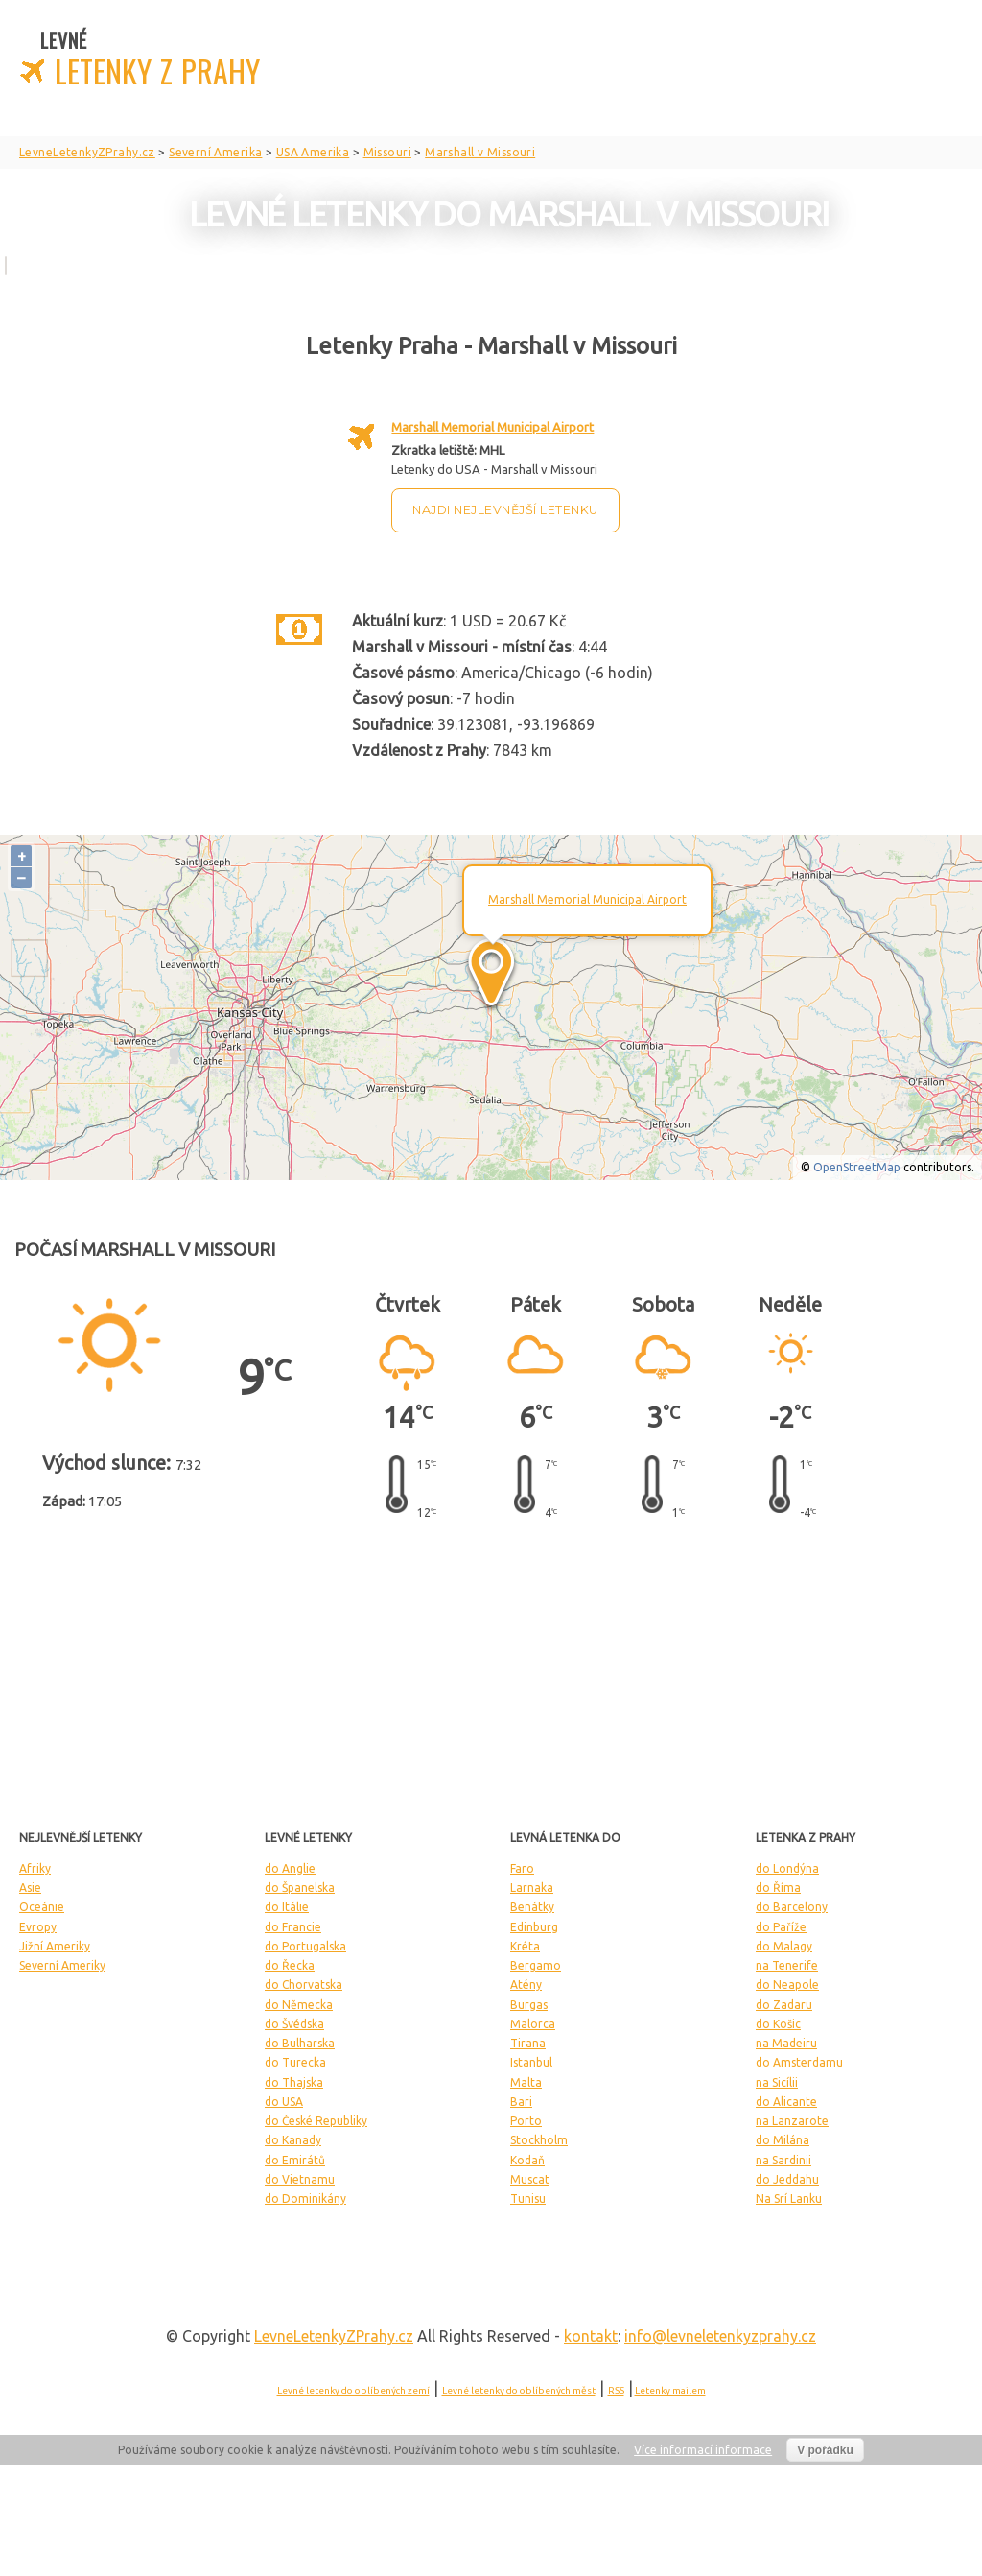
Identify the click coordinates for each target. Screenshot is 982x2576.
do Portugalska (305, 1946)
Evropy (38, 1927)
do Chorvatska (303, 1984)
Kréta (525, 1946)
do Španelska (300, 1887)
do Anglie (290, 1868)
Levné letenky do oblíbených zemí (353, 2390)
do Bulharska (300, 2043)
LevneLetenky (333, 2336)
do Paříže (781, 1927)
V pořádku (825, 2450)
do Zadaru (784, 2004)
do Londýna (787, 1868)
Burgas (529, 2004)
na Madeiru (786, 2043)
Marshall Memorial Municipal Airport (492, 427)
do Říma (778, 1887)
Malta (526, 2082)
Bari (521, 2101)
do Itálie (287, 1907)
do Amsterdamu (799, 2062)
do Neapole (787, 1984)
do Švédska (294, 2024)
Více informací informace (703, 2450)
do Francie (293, 1927)
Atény (526, 1984)
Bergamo (535, 1965)
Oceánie (41, 1907)
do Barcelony (792, 1907)
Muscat (529, 2179)
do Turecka (295, 2062)
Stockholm (539, 2140)
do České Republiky (316, 2121)
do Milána (782, 2140)
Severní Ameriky (62, 1965)
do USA (284, 2101)
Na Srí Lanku (789, 2198)
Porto (526, 2121)
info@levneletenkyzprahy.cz (720, 2336)
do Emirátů (295, 2160)
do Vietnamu (300, 2179)
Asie (30, 1887)
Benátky (532, 1907)
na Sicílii (777, 2082)
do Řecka (290, 1965)
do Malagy (784, 1946)
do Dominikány (305, 2198)
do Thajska (294, 2082)
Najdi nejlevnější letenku (505, 510)
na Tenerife (787, 1965)
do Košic (778, 2024)
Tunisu (528, 2198)
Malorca (532, 2024)
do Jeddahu (787, 2179)
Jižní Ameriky (54, 1946)
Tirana (528, 2043)
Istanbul (531, 2062)
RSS (616, 2390)
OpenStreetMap (856, 1167)
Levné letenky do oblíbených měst (519, 2390)
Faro (522, 1868)
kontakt (591, 2336)
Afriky (35, 1868)
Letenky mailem (670, 2390)
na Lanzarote (792, 2121)
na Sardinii (783, 2160)
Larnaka (531, 1887)
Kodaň (527, 2160)
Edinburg (534, 1927)
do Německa (299, 2004)
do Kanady (293, 2140)
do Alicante (786, 2101)
